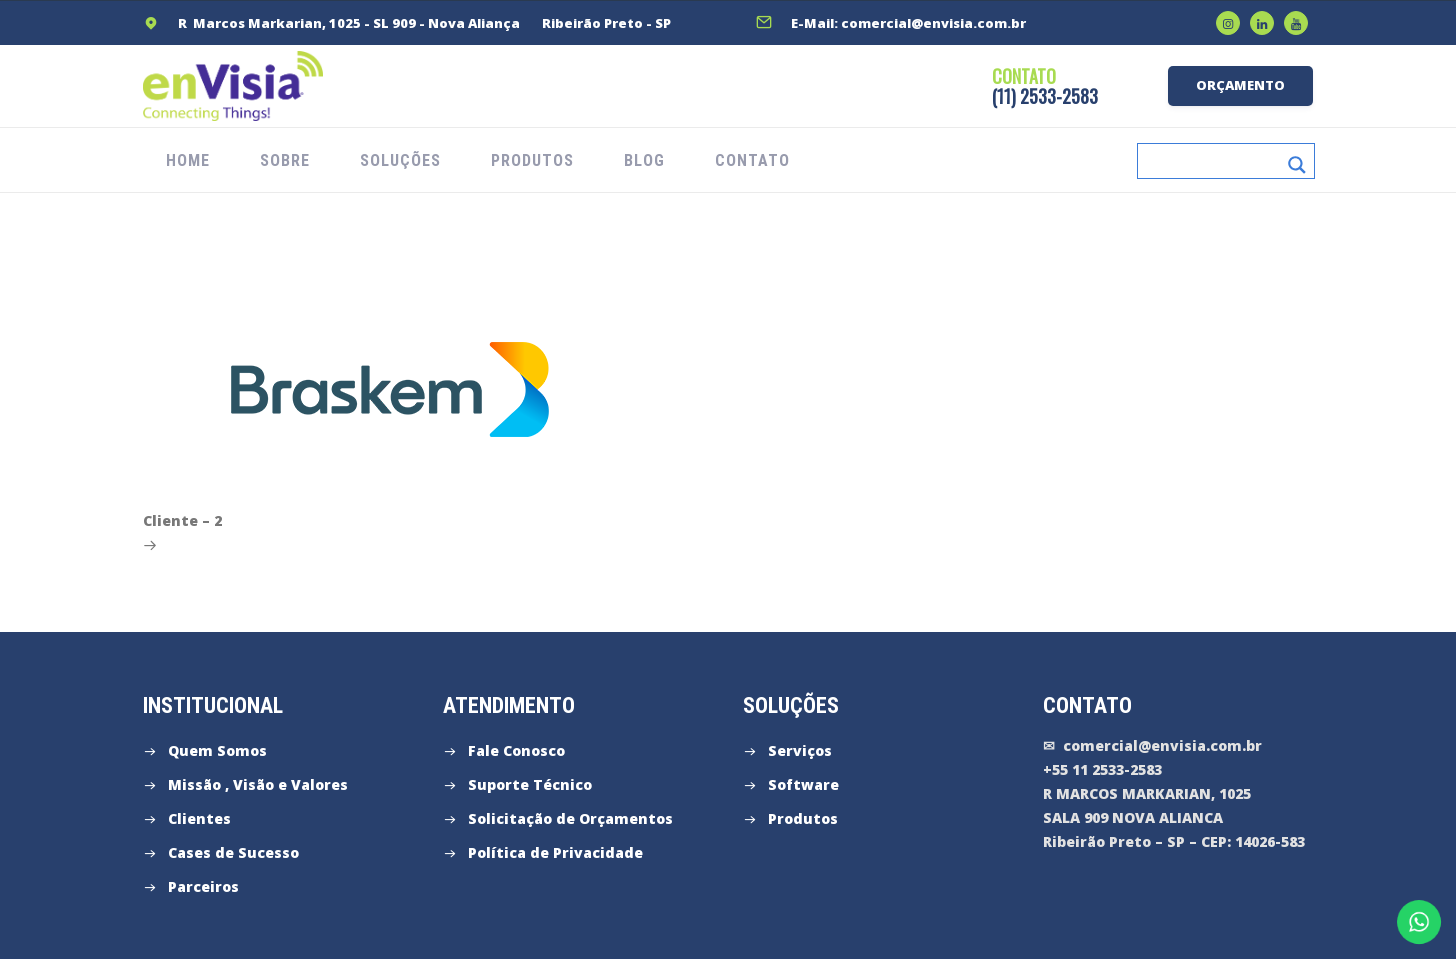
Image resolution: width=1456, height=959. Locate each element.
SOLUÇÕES (400, 160)
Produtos (803, 818)
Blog (644, 160)
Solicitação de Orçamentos (570, 818)
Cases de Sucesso (233, 852)
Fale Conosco (516, 750)
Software (803, 784)
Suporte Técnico (530, 784)
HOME (188, 160)
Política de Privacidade (555, 852)
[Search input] (1213, 161)
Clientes (199, 818)
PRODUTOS (532, 160)
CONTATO (752, 160)
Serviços (800, 750)
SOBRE (285, 160)
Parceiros (203, 886)
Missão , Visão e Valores (258, 784)
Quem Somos (217, 750)
